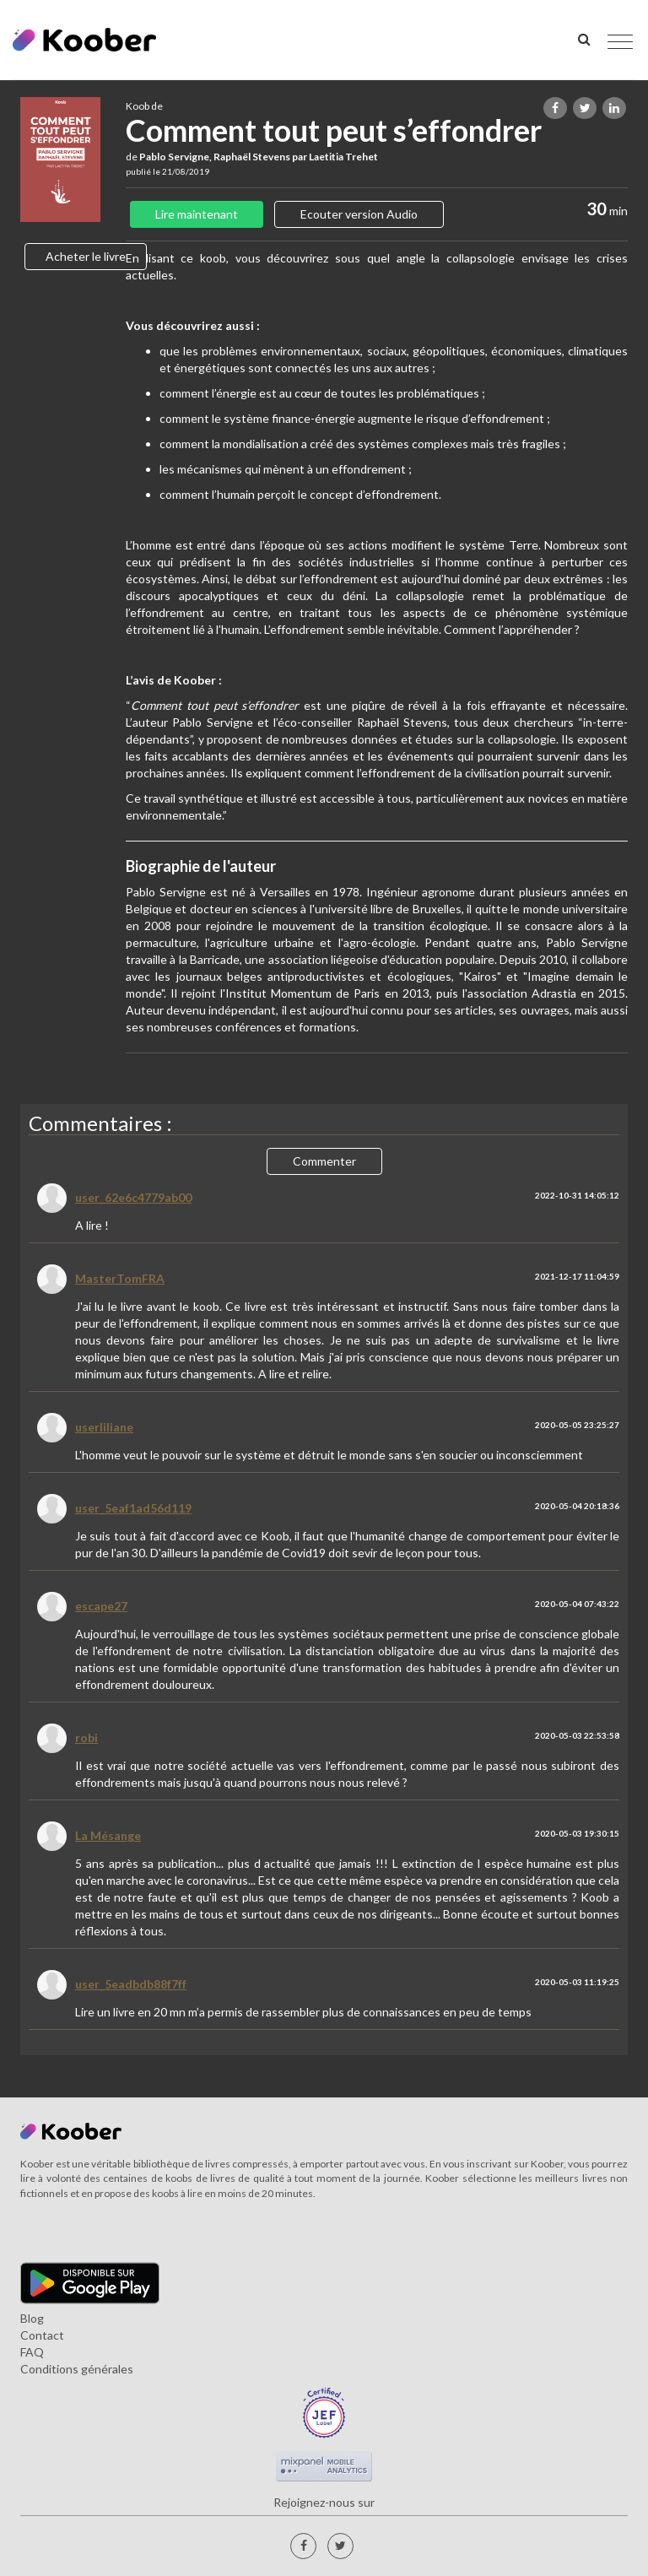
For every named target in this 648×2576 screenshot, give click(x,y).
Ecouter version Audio (359, 214)
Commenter (324, 1161)
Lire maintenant (196, 214)
